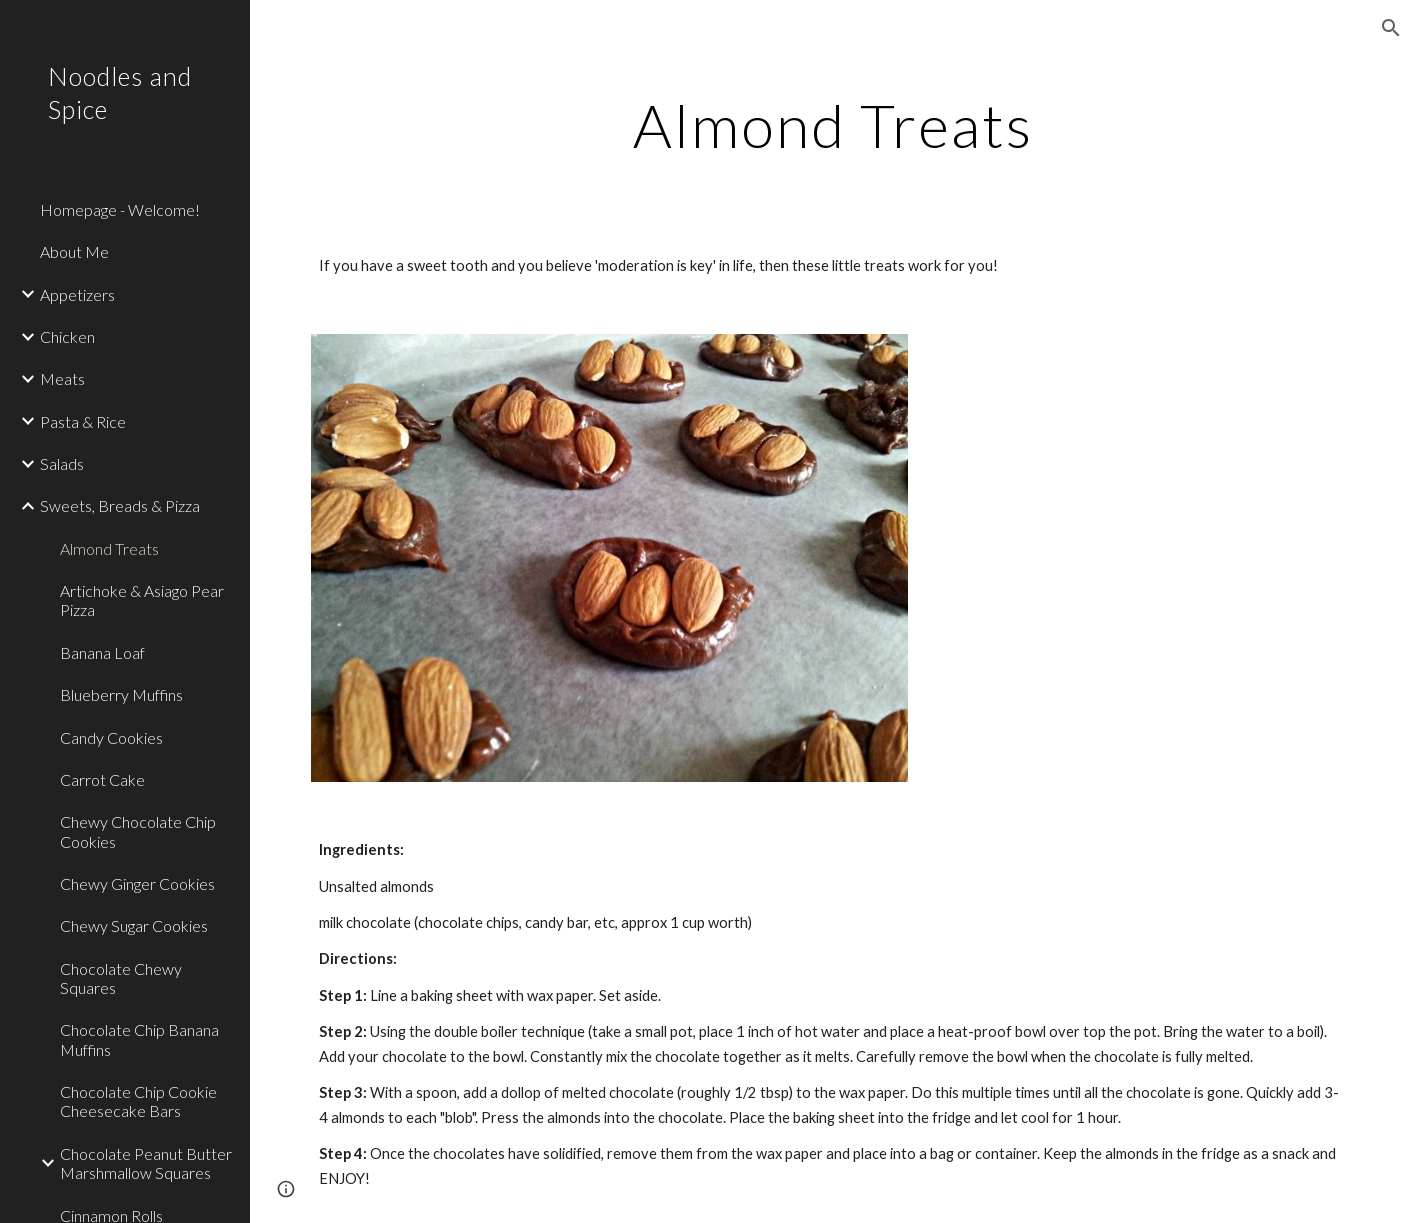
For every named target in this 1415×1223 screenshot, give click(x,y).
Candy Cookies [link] (111, 737)
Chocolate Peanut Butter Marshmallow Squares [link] (146, 1163)
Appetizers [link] (77, 294)
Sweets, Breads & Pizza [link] (120, 505)
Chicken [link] (67, 336)
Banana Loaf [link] (102, 652)
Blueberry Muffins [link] (121, 694)
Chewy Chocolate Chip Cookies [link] (138, 831)
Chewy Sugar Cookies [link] (134, 925)
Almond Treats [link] (109, 548)
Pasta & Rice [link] (83, 421)
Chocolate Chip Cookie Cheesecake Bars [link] (138, 1101)
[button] (1391, 28)
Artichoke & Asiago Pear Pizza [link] (142, 600)
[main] (832, 125)
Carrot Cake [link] (102, 779)
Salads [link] (62, 463)
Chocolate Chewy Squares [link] (121, 978)
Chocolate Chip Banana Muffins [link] (139, 1039)
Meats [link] (62, 378)
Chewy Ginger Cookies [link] (137, 883)
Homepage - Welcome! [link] (120, 209)
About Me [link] (74, 251)
